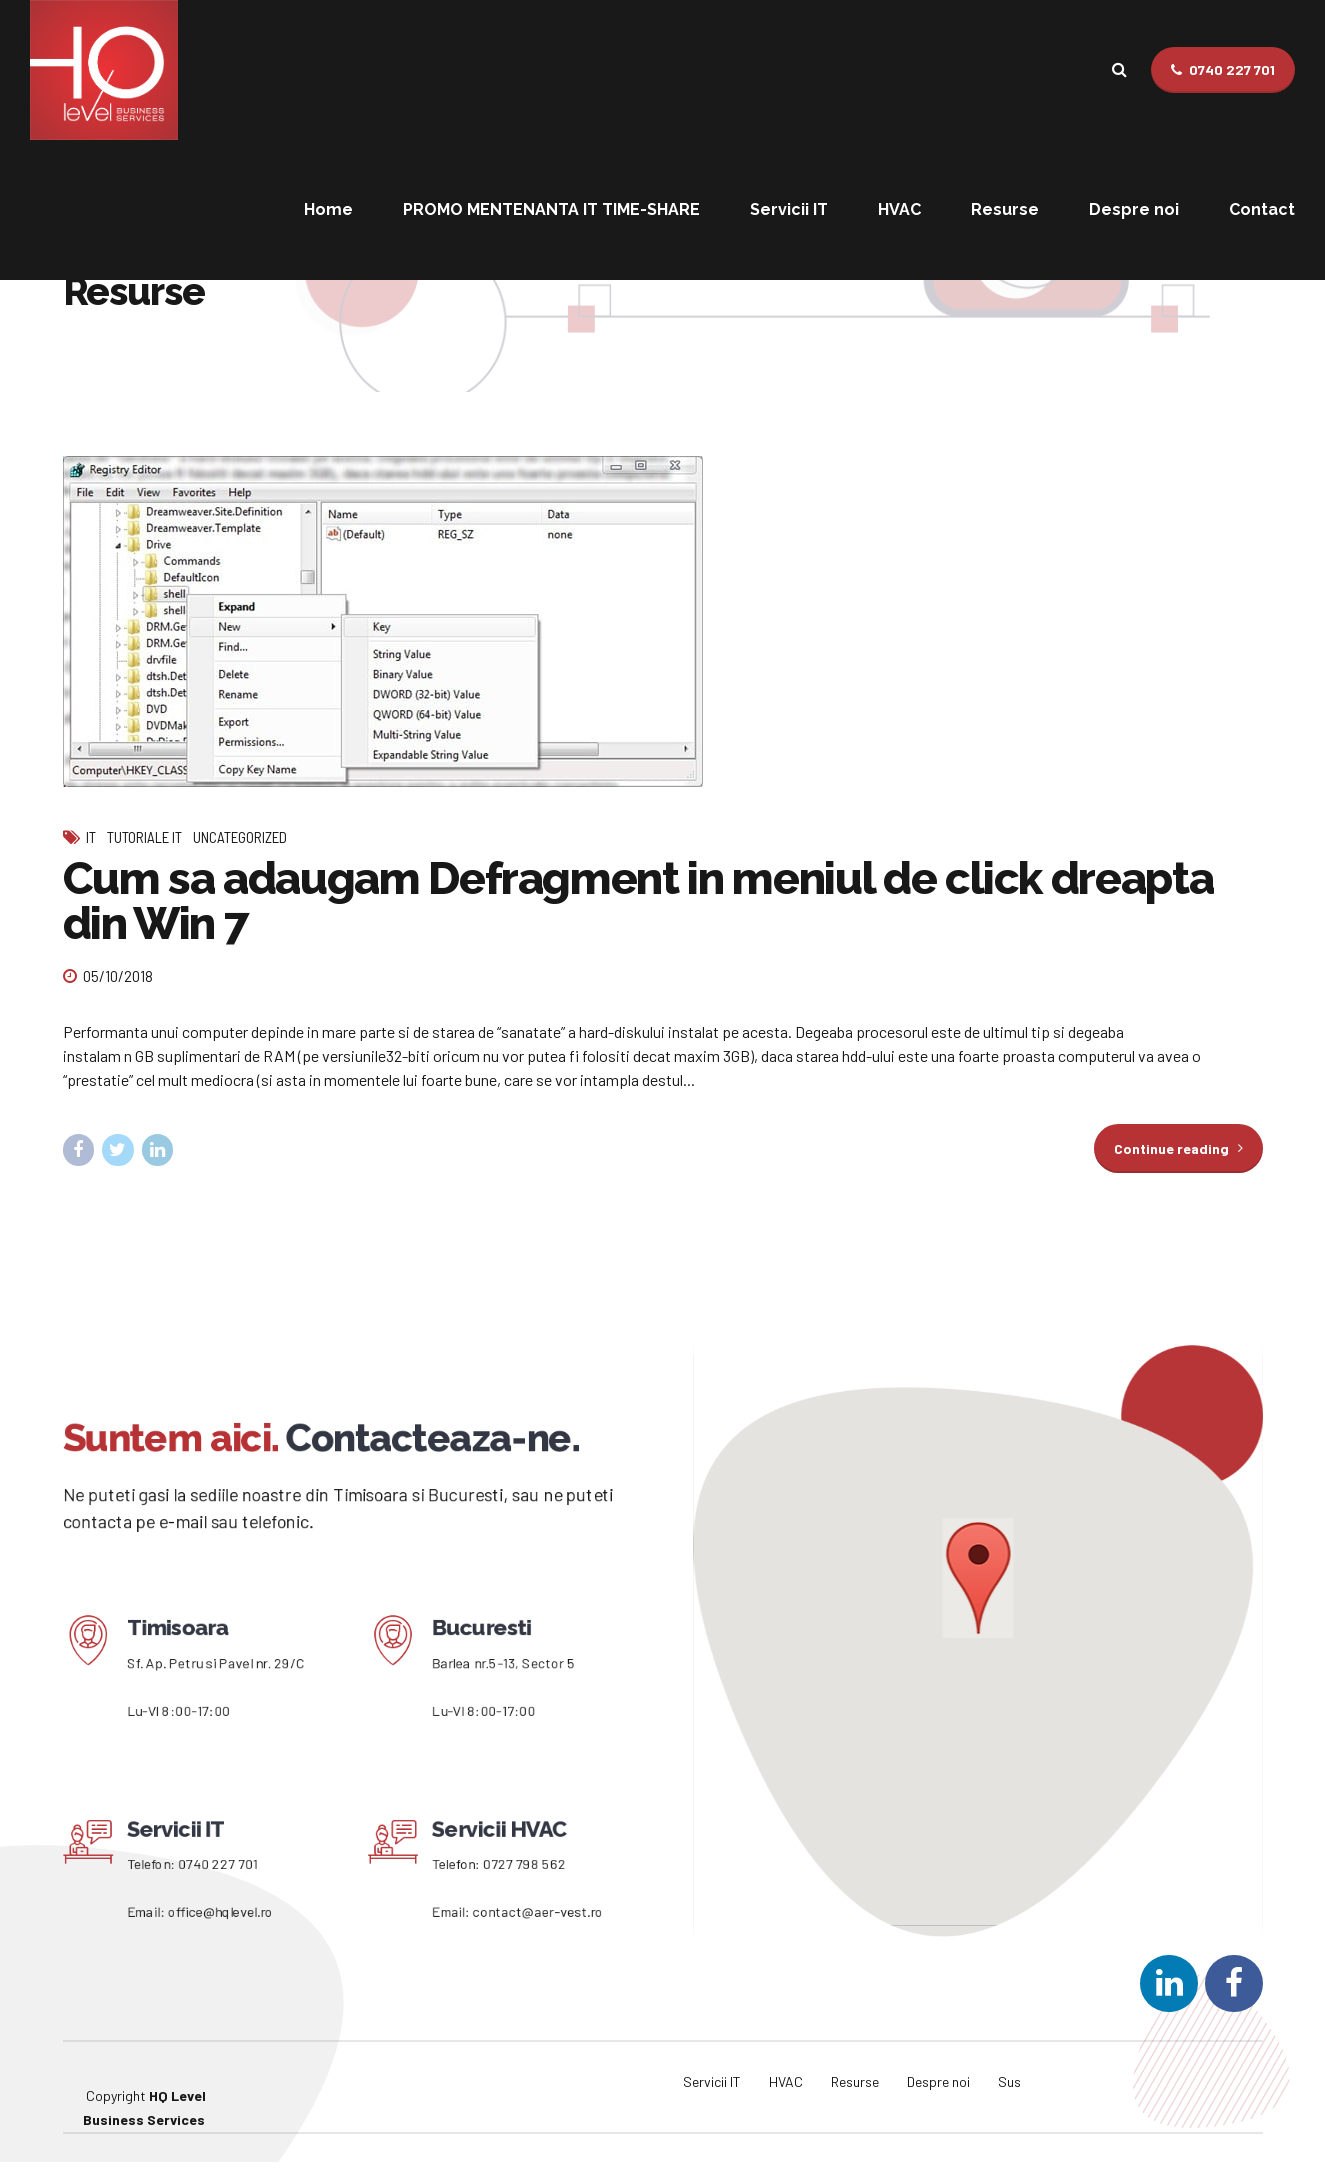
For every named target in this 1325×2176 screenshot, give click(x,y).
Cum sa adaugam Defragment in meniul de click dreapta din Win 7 (638, 901)
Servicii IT (789, 209)
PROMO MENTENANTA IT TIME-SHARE (551, 209)
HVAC (899, 209)
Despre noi (1134, 209)
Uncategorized (240, 837)
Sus (1009, 2081)
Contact (1262, 209)
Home (328, 209)
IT (91, 837)
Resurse (1005, 209)
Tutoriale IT (144, 837)
